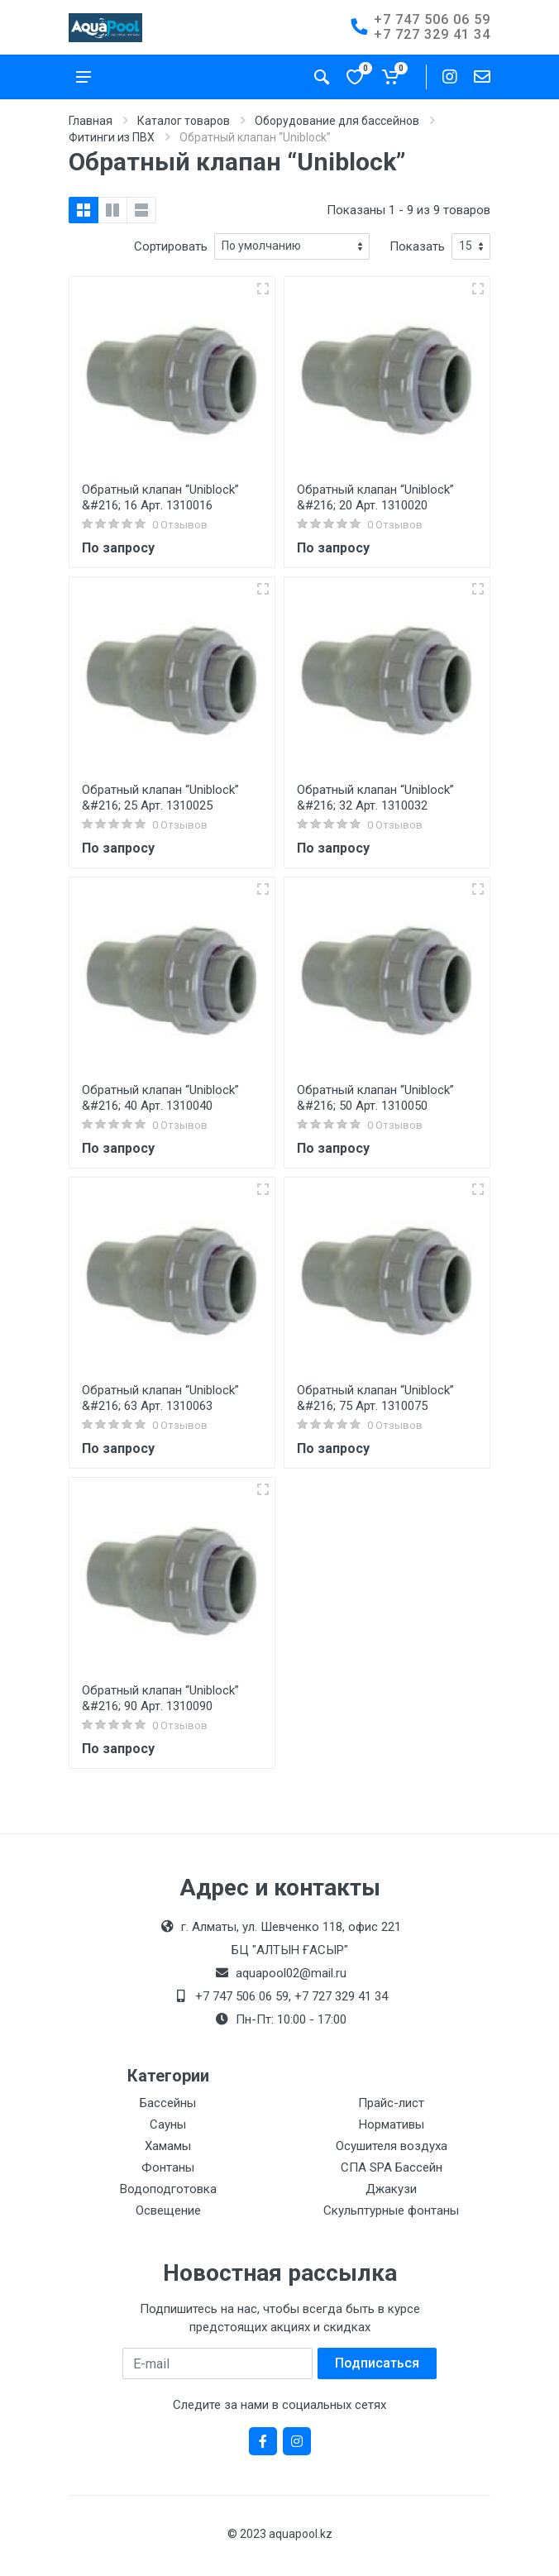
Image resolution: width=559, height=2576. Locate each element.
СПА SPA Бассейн (391, 2167)
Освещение (168, 2210)
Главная (90, 120)
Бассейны (168, 2103)
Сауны (168, 2124)
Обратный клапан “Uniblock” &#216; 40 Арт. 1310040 (160, 1097)
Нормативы (391, 2124)
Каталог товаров (183, 120)
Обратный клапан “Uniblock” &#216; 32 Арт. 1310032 (375, 797)
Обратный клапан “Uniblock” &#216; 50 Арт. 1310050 (375, 1097)
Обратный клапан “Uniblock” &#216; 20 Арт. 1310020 (375, 497)
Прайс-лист (391, 2103)
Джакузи (391, 2189)
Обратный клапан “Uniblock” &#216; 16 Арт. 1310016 (160, 497)
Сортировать (171, 246)
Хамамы (168, 2146)
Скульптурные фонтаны (391, 2210)
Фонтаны (167, 2167)
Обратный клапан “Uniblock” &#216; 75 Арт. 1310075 (375, 1398)
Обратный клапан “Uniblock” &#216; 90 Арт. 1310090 (160, 1698)
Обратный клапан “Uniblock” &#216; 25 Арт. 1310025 (160, 797)
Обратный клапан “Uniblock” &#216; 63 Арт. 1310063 (160, 1398)
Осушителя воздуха (391, 2146)
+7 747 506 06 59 (432, 19)
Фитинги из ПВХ (112, 137)
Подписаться (377, 2363)
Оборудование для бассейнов (337, 120)
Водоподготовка (168, 2189)
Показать (417, 246)
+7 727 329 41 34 (432, 34)
